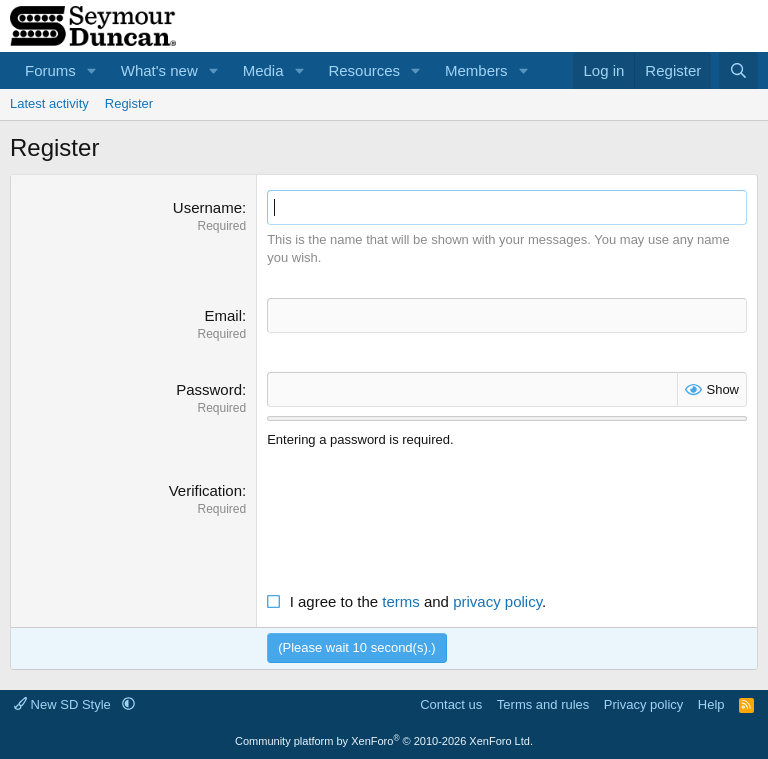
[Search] (738, 70)
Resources (364, 70)
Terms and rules (543, 704)
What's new (159, 70)
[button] (92, 70)
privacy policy (497, 601)
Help (711, 704)
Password (209, 389)
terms (401, 601)
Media (263, 70)
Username (207, 207)
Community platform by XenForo (384, 741)
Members (476, 70)
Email (223, 315)
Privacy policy (643, 704)
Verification (205, 490)
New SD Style (64, 704)
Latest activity (49, 103)
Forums (50, 70)
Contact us (451, 704)
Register (129, 103)
